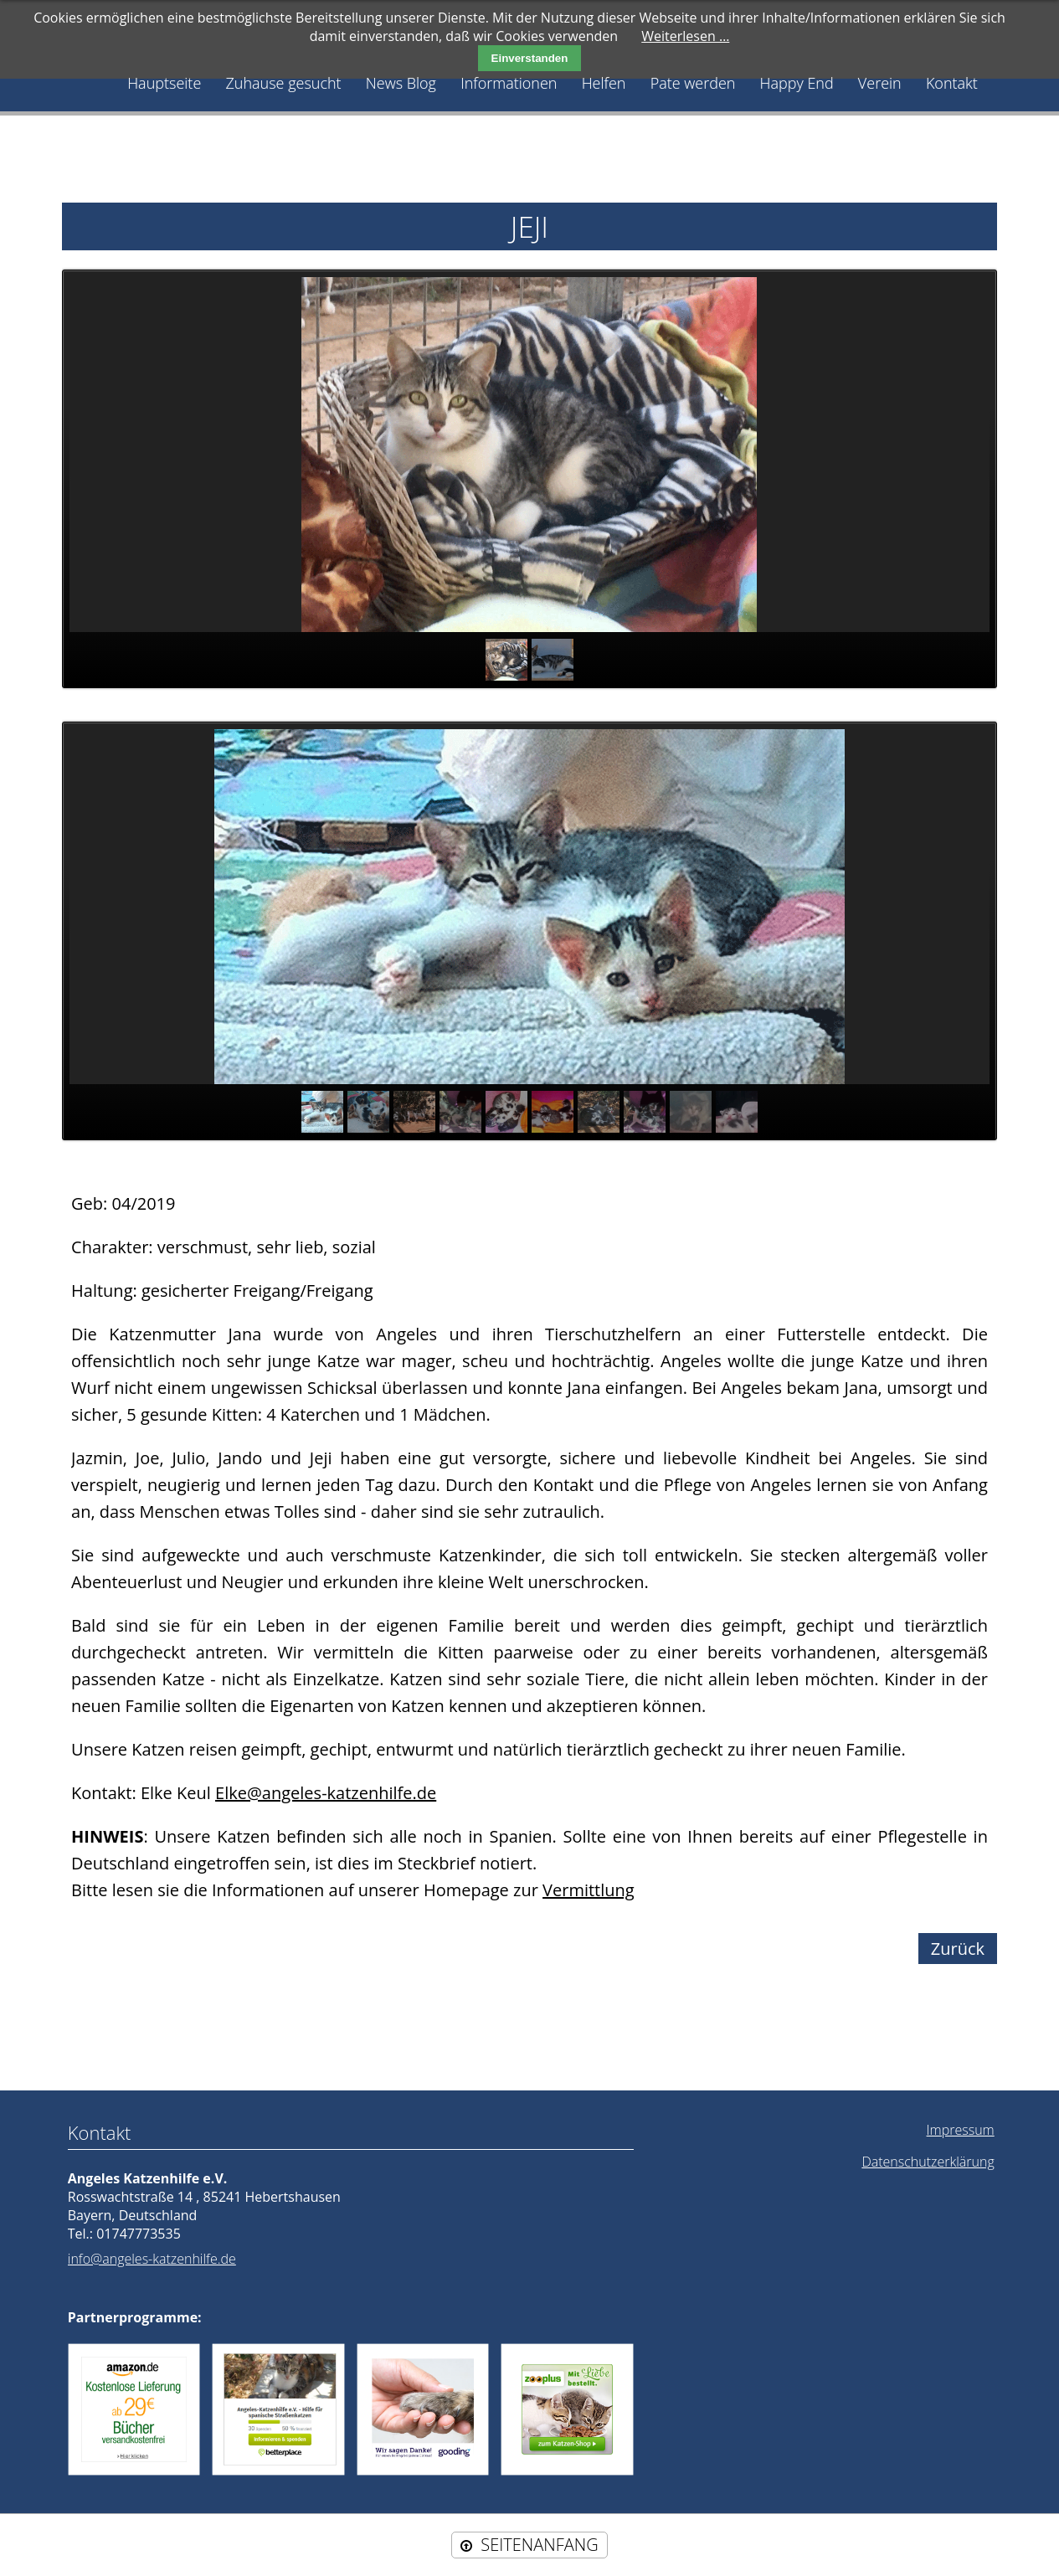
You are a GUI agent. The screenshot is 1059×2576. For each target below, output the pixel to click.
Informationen (508, 83)
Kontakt (952, 83)
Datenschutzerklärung (927, 2161)
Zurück (957, 1948)
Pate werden (693, 83)
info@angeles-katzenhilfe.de (152, 2259)
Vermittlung (588, 1890)
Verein (880, 83)
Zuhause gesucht (283, 83)
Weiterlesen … (685, 36)
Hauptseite (164, 83)
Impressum (961, 2130)
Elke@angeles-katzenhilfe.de (325, 1793)
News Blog (401, 83)
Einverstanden (529, 58)
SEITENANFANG (539, 2544)
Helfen (604, 83)
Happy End (797, 83)
